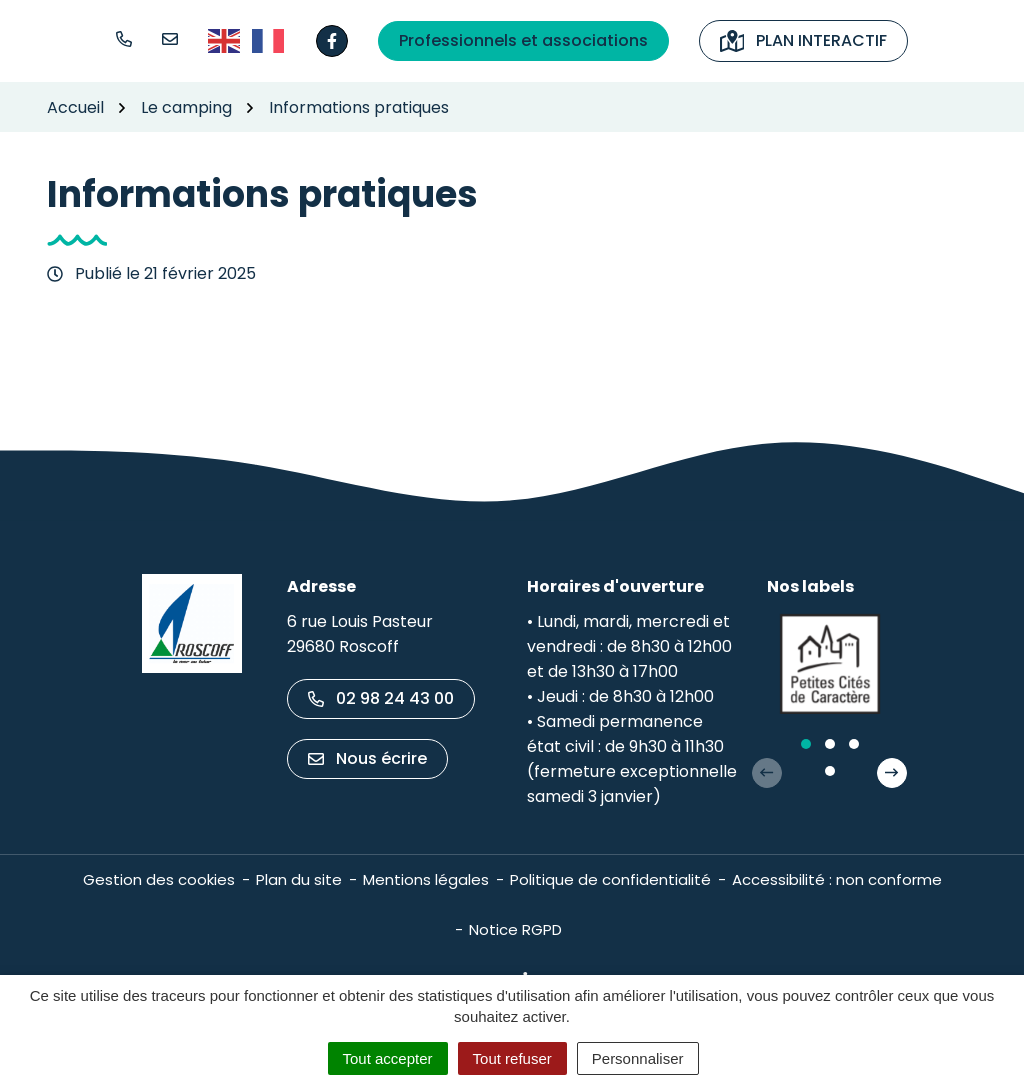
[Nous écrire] (170, 39)
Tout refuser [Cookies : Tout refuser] (512, 1058)
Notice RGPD (515, 929)
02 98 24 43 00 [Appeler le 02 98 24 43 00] (381, 698)
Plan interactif (804, 40)
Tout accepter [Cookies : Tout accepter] (388, 1058)
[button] (124, 39)
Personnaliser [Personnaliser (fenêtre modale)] (638, 1058)
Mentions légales (426, 879)
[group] (829, 664)
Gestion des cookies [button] (159, 879)
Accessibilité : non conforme (837, 879)
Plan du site (299, 879)
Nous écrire (367, 758)
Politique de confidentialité (610, 879)
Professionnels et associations (523, 40)
